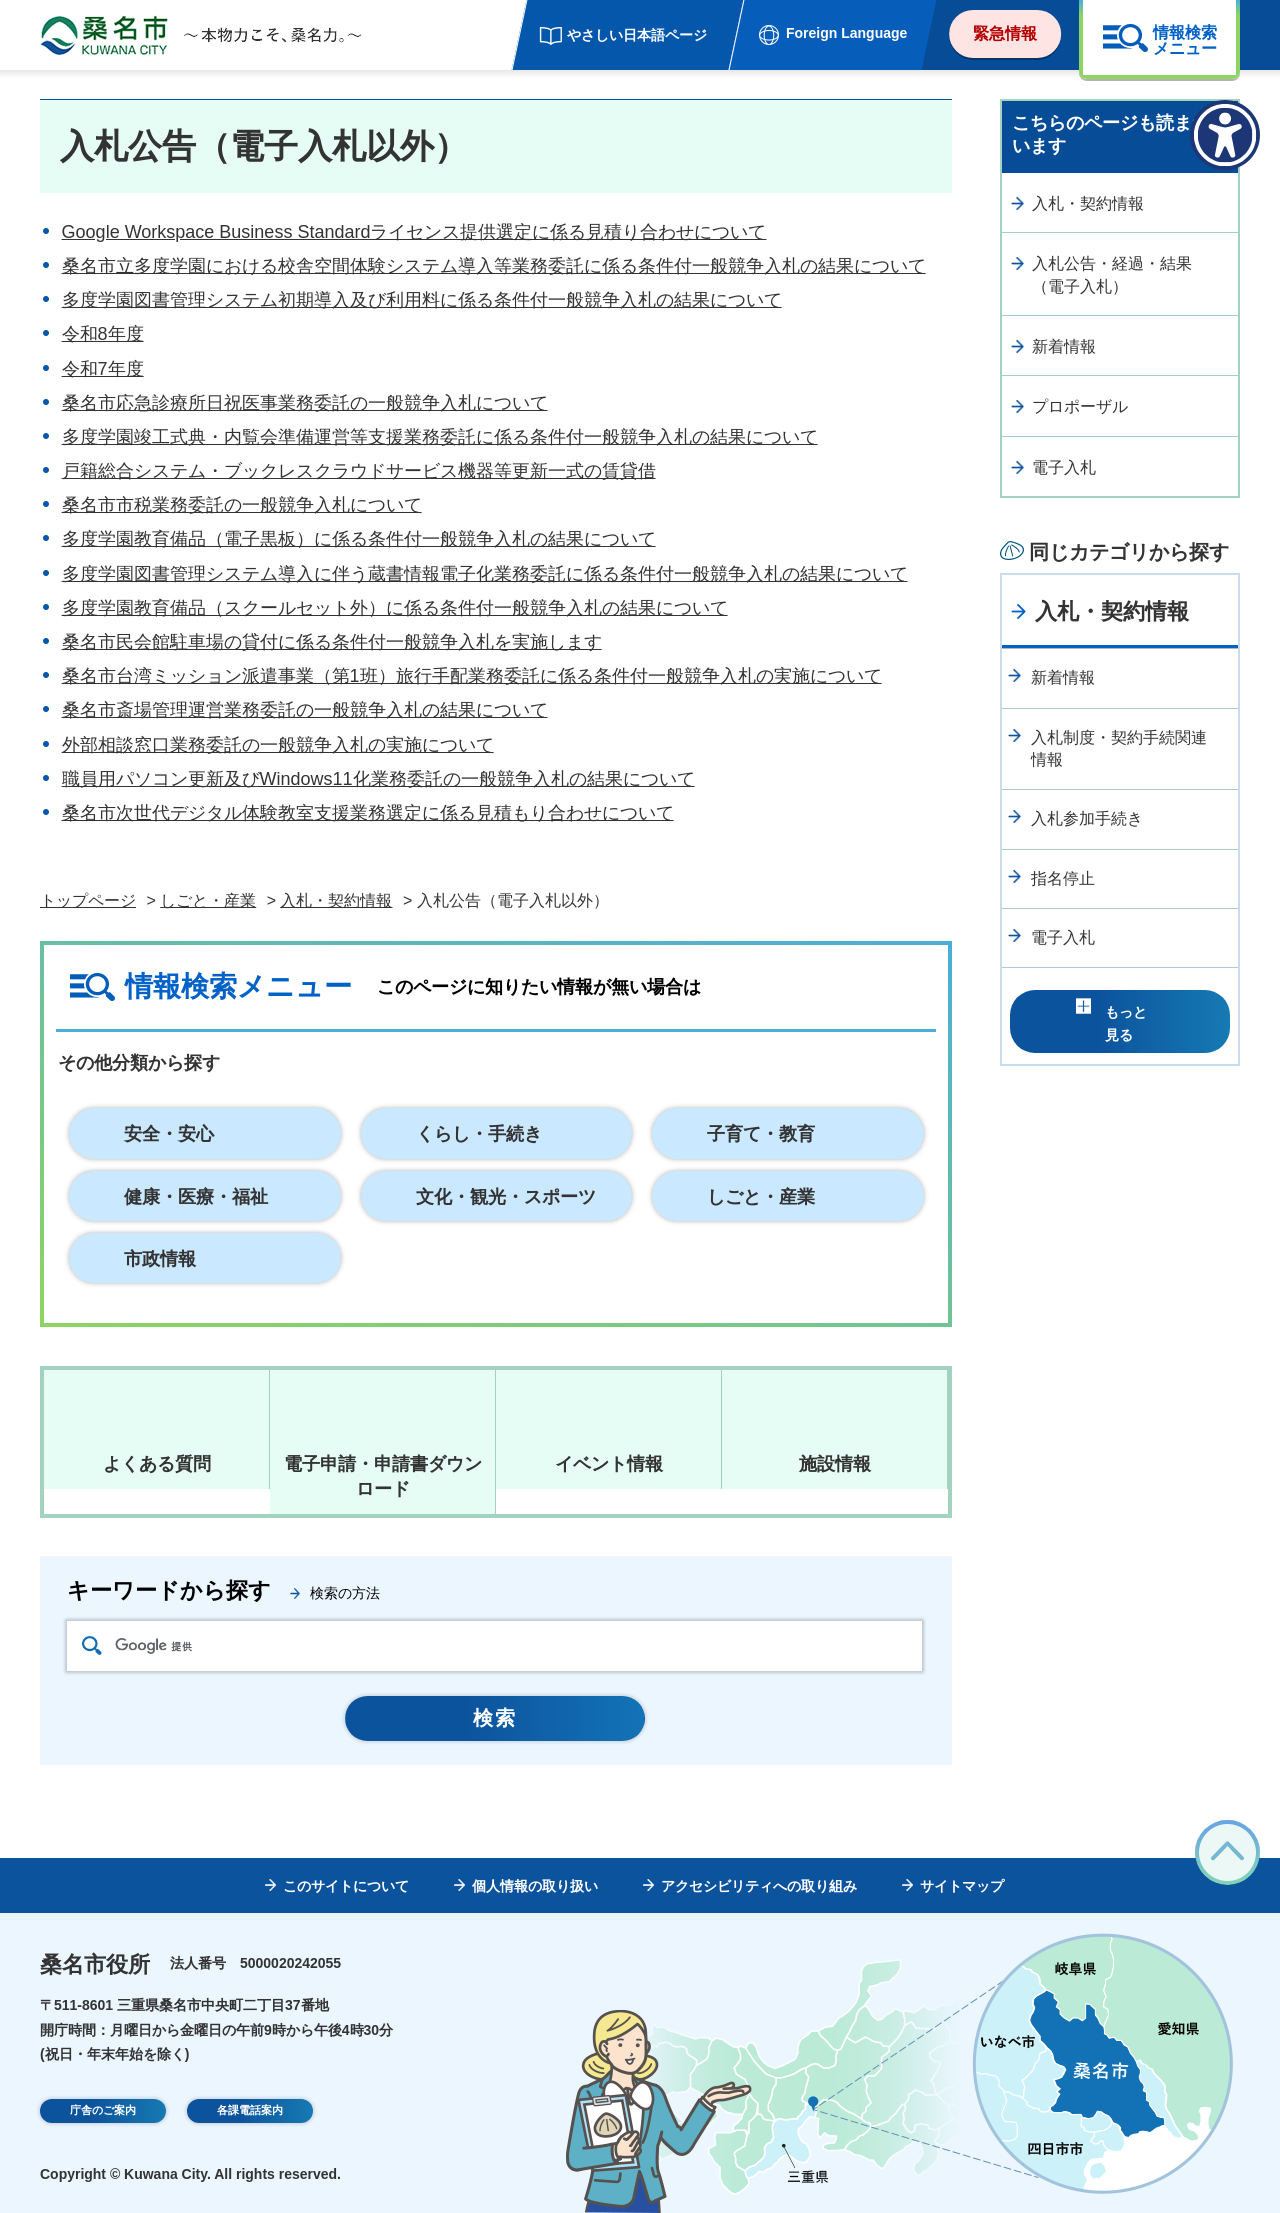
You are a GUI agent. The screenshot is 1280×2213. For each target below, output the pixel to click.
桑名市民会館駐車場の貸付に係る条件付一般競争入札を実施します (332, 642)
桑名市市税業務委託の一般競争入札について (242, 505)
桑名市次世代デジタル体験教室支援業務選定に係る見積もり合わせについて (368, 813)
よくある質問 (157, 1464)
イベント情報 (609, 1464)
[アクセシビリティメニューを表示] (1225, 135)
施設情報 (835, 1464)
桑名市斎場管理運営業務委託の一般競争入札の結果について (305, 710)
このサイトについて (346, 1886)
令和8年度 (103, 334)
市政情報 (160, 1259)
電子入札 (1064, 467)
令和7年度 (103, 369)
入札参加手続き (1087, 818)
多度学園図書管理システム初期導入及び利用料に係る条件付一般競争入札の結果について (422, 300)
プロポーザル (1080, 406)
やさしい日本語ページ (637, 35)
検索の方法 (345, 1593)
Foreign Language (846, 33)
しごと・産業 (208, 900)
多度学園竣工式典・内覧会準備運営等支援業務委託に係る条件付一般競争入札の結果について (440, 437)
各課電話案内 (250, 2113)
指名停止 (1063, 878)
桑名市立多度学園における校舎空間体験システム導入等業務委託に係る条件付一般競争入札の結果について (494, 266)
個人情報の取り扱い (535, 1886)
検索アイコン (92, 1645)
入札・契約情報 (336, 900)
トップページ (88, 900)
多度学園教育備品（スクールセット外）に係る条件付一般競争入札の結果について (395, 608)
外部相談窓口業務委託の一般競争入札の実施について (278, 745)
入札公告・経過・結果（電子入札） (1112, 274)
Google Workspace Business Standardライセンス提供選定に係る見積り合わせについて (414, 232)
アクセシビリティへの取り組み (759, 1886)
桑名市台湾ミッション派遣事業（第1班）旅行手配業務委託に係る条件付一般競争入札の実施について (472, 676)
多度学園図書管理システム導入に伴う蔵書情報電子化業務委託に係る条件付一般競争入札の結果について (485, 574)
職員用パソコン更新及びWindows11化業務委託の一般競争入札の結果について (378, 779)
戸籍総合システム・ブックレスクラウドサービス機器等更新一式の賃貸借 (359, 471)
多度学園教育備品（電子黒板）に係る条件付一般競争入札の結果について (359, 539)
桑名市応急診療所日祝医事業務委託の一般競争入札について (305, 403)
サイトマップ (962, 1886)
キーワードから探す (169, 1590)
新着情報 (1064, 346)
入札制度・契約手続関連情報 (1119, 748)
